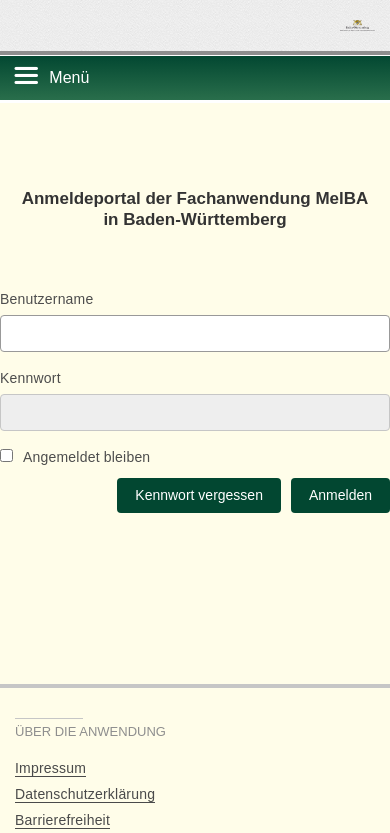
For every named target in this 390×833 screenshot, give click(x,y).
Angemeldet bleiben (75, 457)
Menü (69, 77)
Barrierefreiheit (62, 820)
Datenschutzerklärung (85, 794)
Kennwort (30, 378)
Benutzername (46, 299)
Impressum (50, 768)
